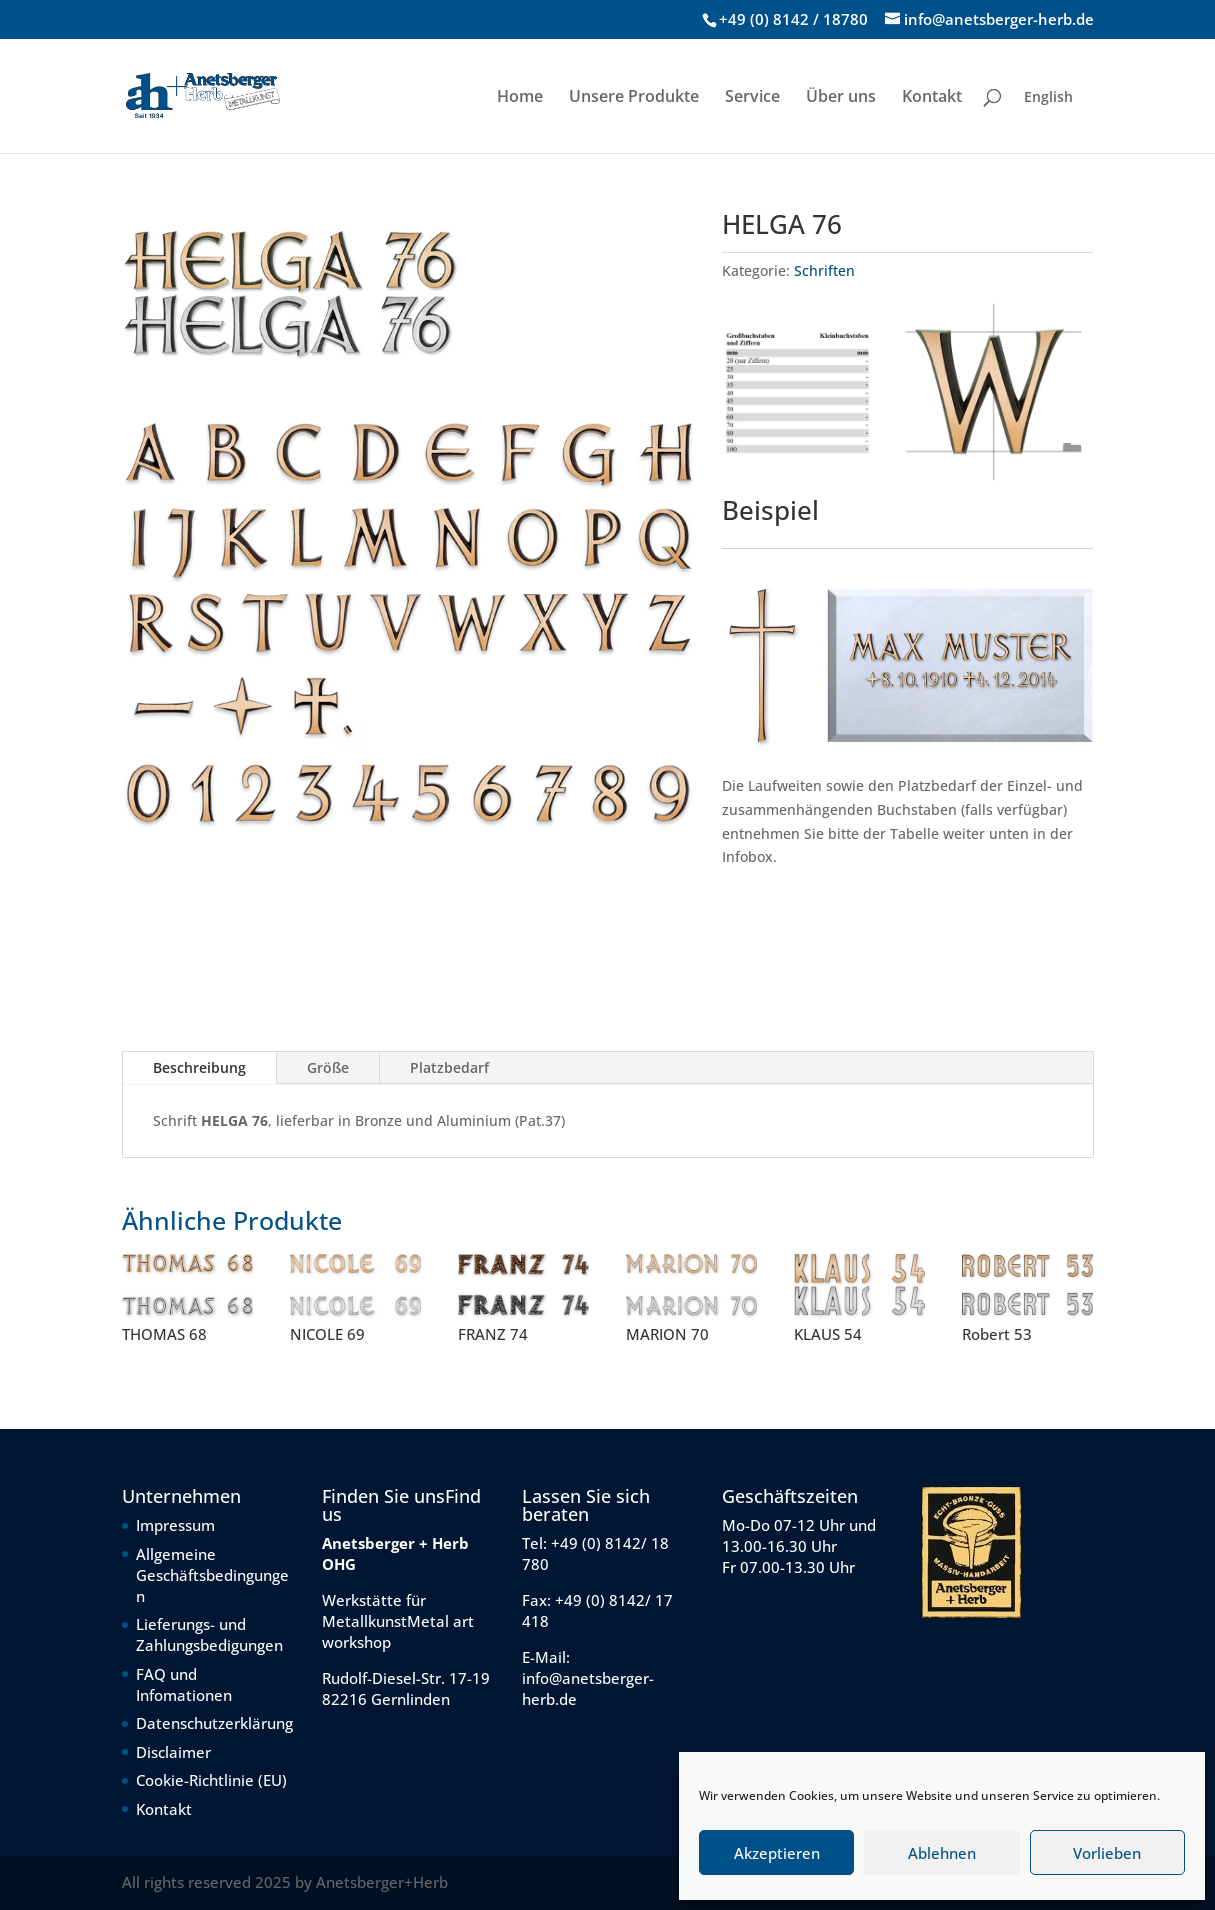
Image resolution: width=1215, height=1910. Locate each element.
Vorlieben (1107, 1853)
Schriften (824, 270)
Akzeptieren (777, 1853)
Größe (328, 1067)
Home (520, 98)
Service (752, 98)
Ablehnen (942, 1853)
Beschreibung (199, 1067)
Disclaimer (173, 1752)
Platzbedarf (449, 1067)
